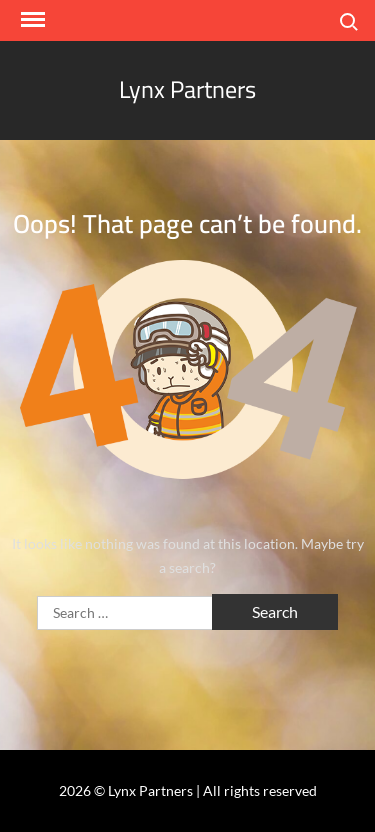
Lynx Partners (187, 89)
